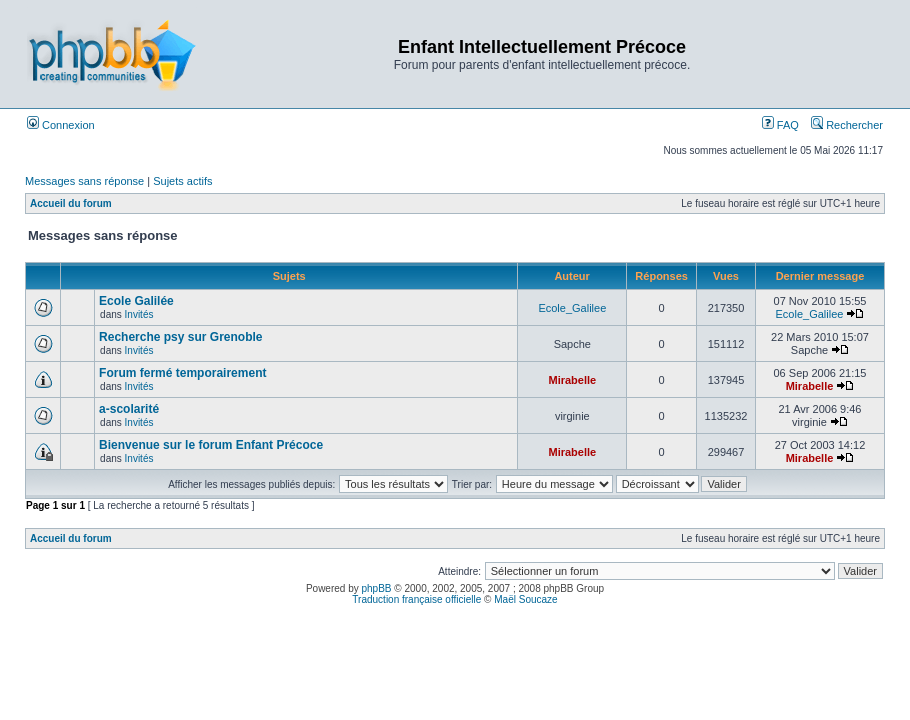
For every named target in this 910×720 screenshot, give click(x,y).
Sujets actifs (182, 181)
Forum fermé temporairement (182, 373)
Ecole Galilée (136, 301)
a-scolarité (129, 409)
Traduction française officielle (416, 599)
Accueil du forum (71, 203)
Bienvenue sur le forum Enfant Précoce (211, 445)
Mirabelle (572, 380)
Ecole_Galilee (572, 308)
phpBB (377, 588)
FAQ (780, 125)
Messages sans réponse (84, 181)
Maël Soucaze (525, 599)
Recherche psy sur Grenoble (180, 337)
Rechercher (847, 125)
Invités (139, 314)
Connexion (61, 125)
